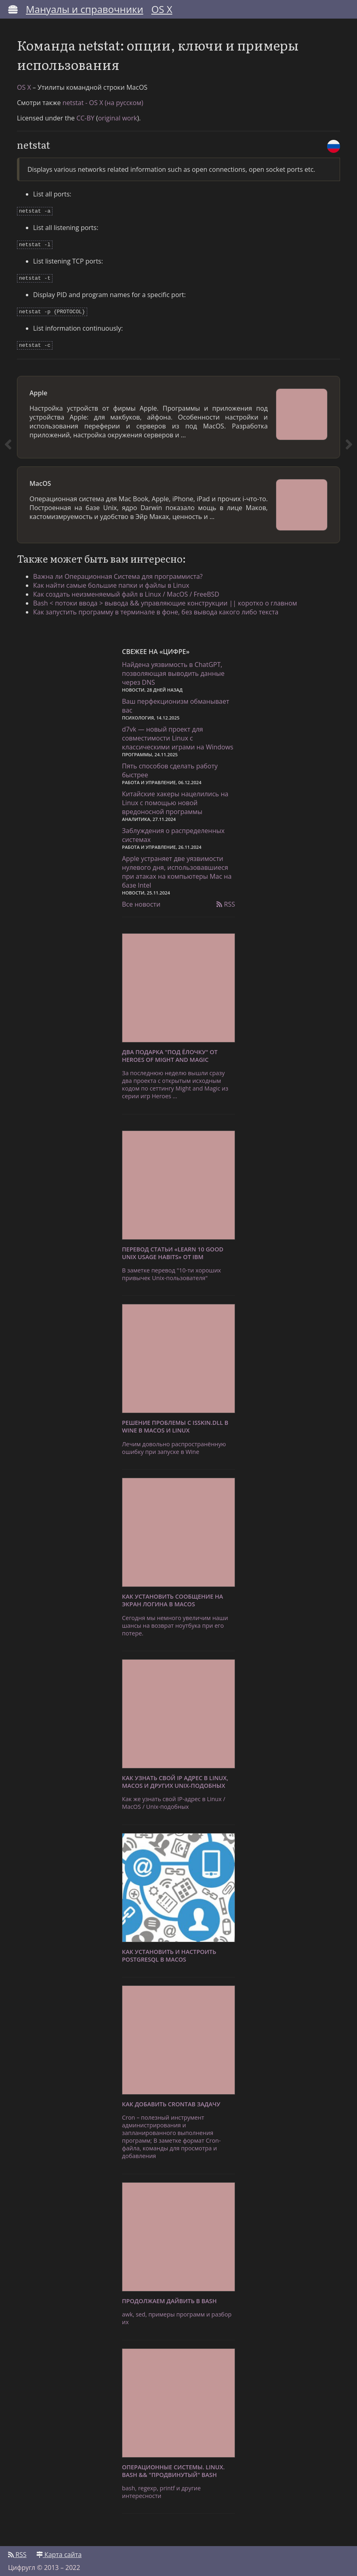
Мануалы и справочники (84, 9)
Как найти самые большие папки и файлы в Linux (111, 581)
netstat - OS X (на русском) (103, 102)
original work (117, 118)
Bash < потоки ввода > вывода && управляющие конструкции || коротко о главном (165, 599)
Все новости (141, 900)
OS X (161, 9)
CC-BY (85, 118)
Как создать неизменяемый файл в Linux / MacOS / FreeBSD (126, 590)
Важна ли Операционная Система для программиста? (118, 572)
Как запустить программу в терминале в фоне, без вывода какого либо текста (156, 607)
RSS (225, 900)
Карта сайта (59, 2550)
